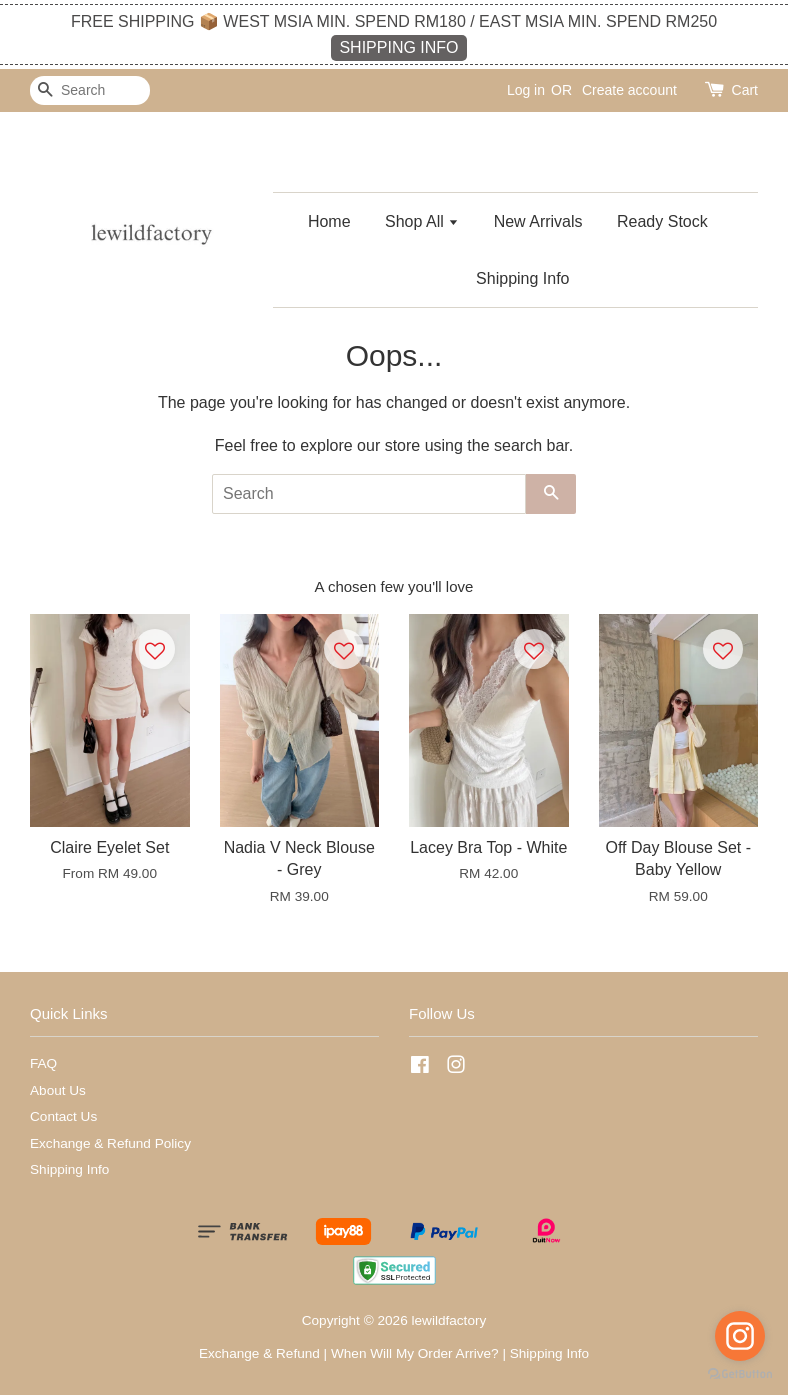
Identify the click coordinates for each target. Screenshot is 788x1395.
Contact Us (63, 1116)
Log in (526, 90)
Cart (745, 90)
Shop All (422, 221)
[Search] (90, 90)
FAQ (43, 1063)
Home (329, 221)
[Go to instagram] (740, 1336)
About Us (58, 1090)
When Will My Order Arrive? (415, 1353)
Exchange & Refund (259, 1353)
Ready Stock (662, 221)
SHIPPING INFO (398, 47)
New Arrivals (538, 221)
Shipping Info (522, 278)
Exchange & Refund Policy (110, 1143)
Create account (629, 90)
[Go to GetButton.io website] (740, 1374)
